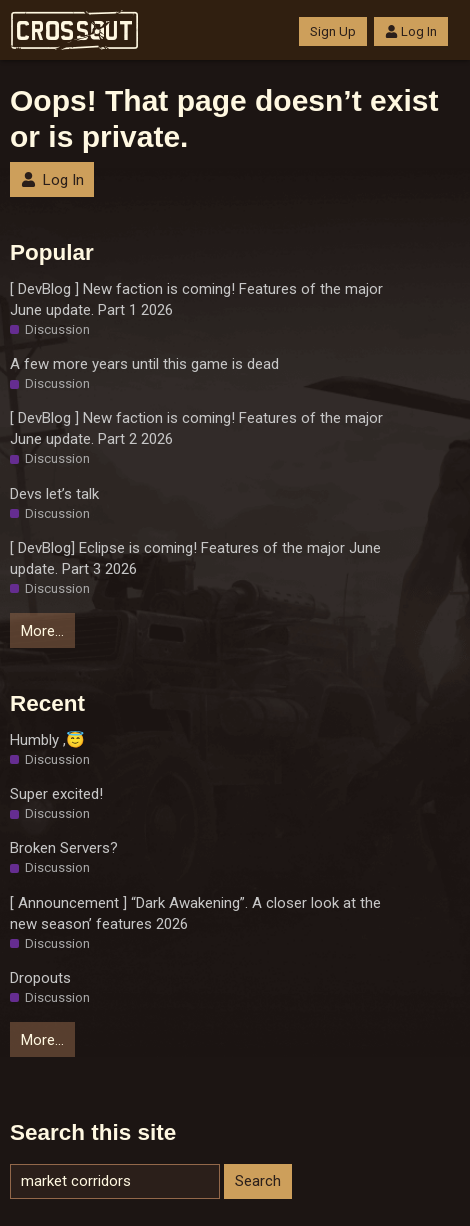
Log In (411, 31)
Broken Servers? (64, 848)
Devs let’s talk (54, 494)
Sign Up (333, 31)
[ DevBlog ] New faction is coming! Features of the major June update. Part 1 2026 (196, 299)
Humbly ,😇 (47, 740)
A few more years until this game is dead (144, 364)
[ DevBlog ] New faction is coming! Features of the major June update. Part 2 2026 (196, 428)
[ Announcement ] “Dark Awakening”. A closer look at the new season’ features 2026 (195, 913)
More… (42, 631)
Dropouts (40, 978)
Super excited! (56, 794)
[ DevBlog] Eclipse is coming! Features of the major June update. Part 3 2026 (195, 558)
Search (258, 1181)
